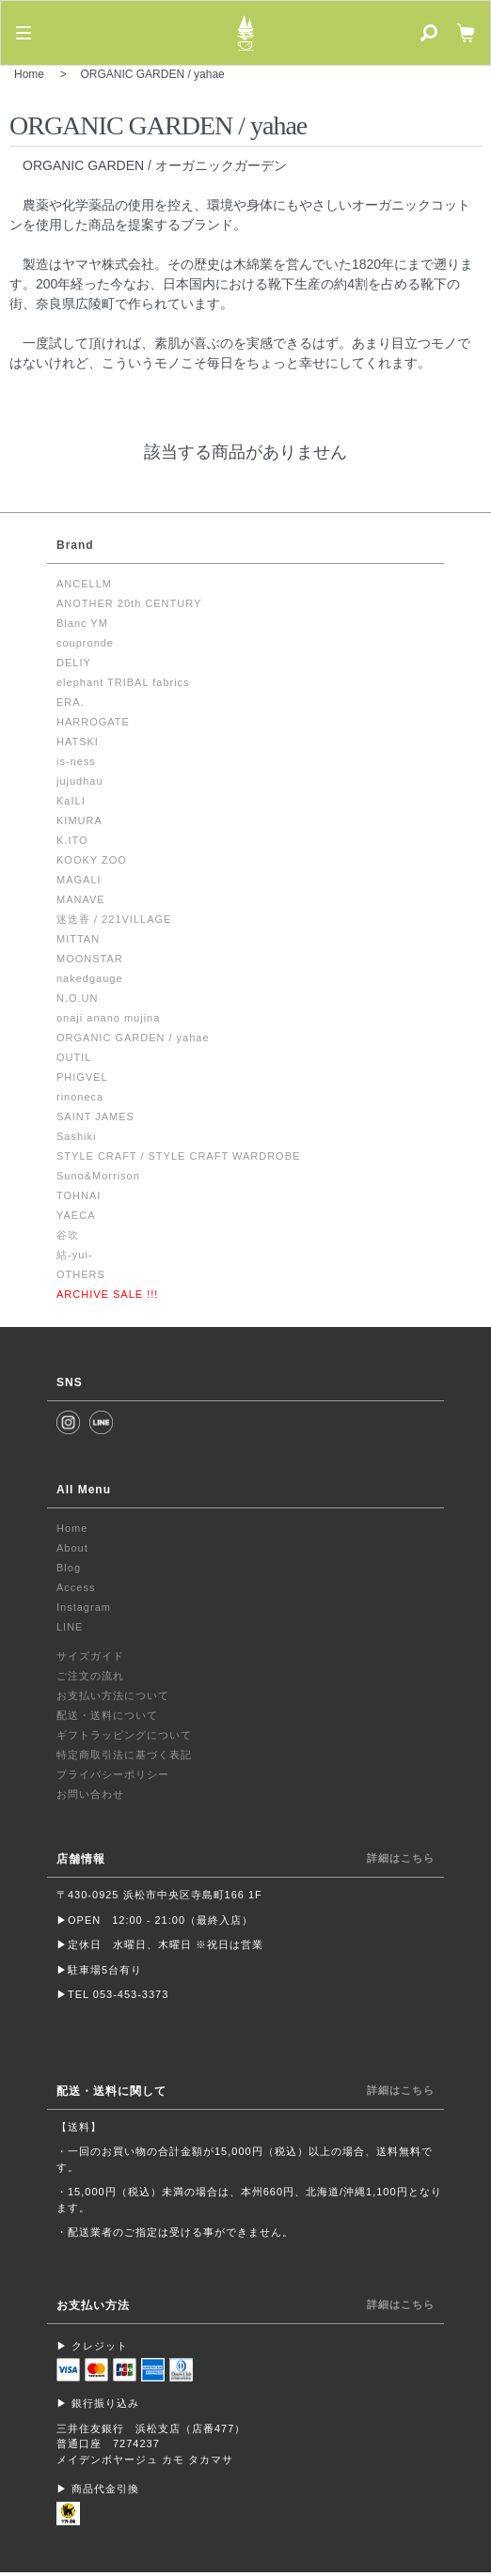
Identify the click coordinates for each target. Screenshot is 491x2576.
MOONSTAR (89, 958)
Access (75, 1587)
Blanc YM (82, 623)
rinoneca (79, 1096)
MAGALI (79, 879)
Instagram (83, 1607)
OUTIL (73, 1057)
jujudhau (79, 781)
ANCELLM (84, 583)
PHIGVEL (82, 1077)
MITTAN (78, 939)
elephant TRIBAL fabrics (123, 682)
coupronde (85, 642)
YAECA (75, 1215)
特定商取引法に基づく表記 (124, 1754)
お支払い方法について (112, 1695)
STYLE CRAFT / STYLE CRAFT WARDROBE (178, 1156)
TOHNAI (78, 1195)
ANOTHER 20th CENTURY (128, 603)
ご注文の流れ (90, 1675)
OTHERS (80, 1274)
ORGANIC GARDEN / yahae (152, 74)
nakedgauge (89, 978)
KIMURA (79, 820)
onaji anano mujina (108, 1017)
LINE (69, 1626)
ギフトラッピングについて (124, 1735)
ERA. (70, 702)
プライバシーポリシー (112, 1774)
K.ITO (72, 840)
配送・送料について (107, 1715)
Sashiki (76, 1136)
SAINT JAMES (95, 1116)
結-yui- (74, 1254)
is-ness (76, 761)
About (72, 1547)
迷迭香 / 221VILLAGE (113, 919)
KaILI (71, 800)
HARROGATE (93, 721)
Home (29, 74)
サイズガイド (90, 1656)
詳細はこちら (401, 1858)
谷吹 (67, 1235)
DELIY (73, 662)
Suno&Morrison (98, 1175)
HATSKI (77, 741)
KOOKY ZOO (91, 860)
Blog (68, 1567)
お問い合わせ (90, 1794)
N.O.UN (77, 998)
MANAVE (80, 899)
